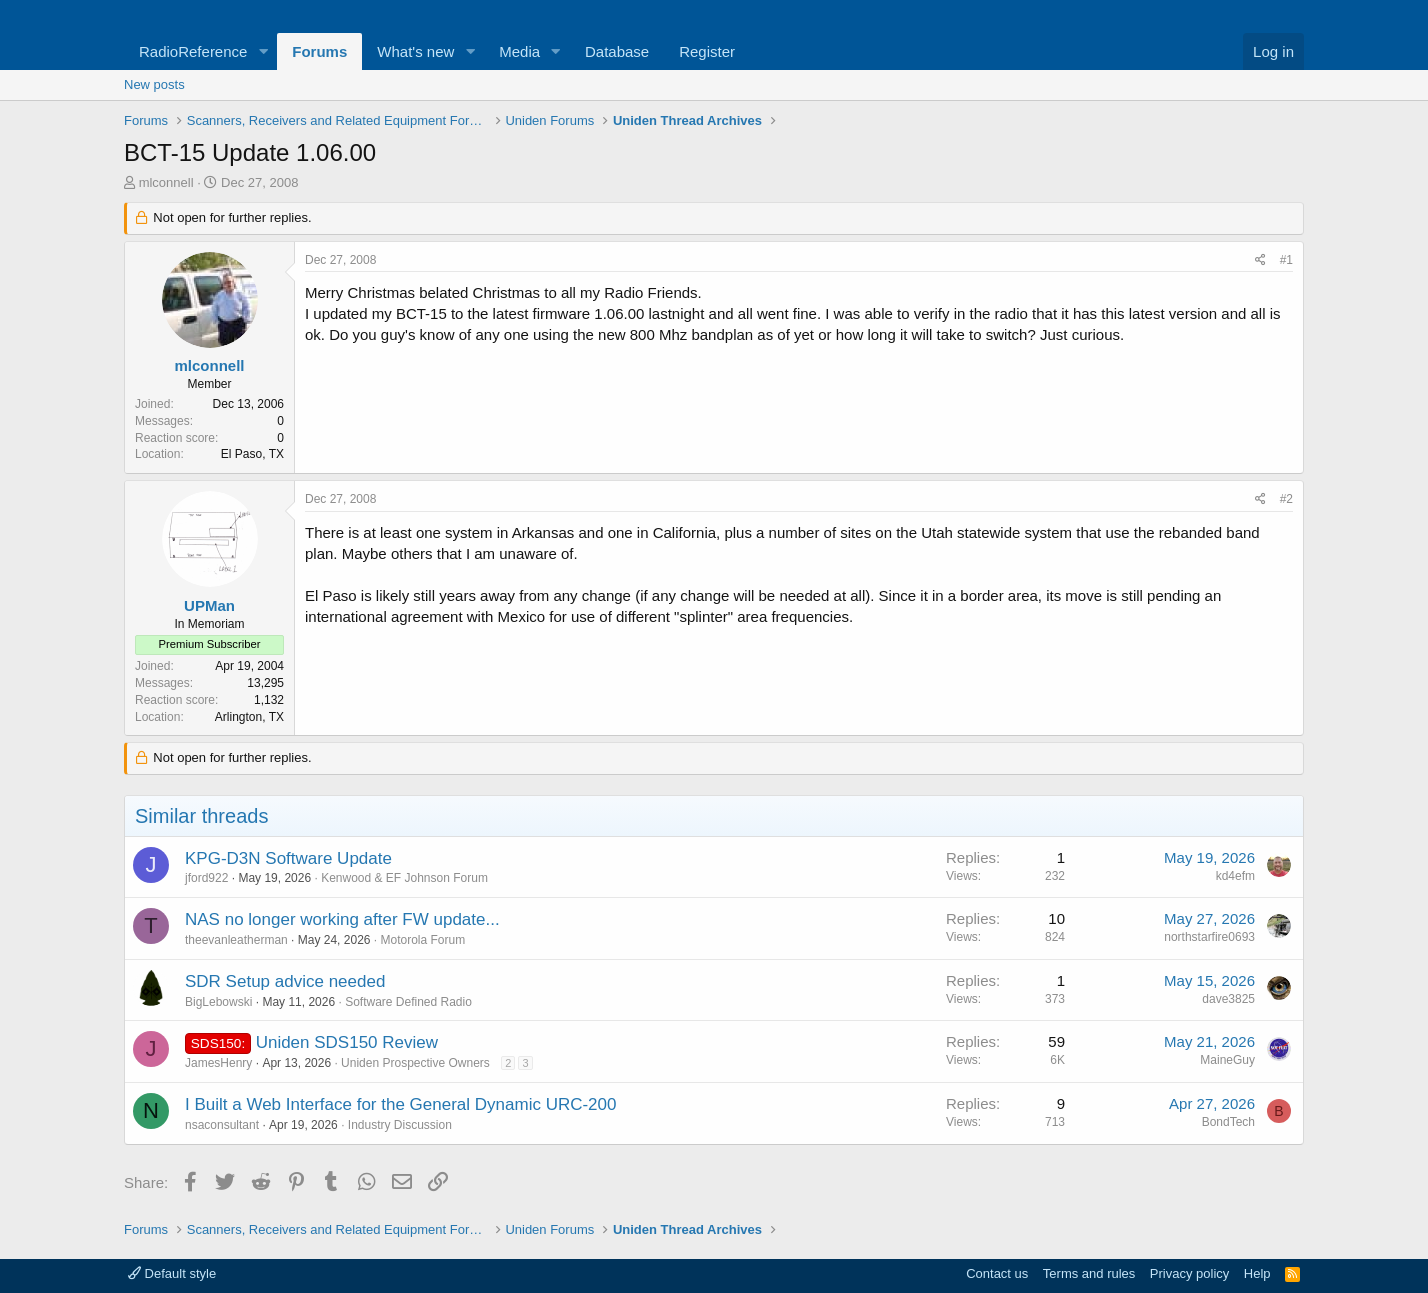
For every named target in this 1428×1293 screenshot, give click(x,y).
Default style (172, 1273)
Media (519, 51)
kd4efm (1235, 876)
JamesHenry (218, 1063)
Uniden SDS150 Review (347, 1042)
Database (617, 51)
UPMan (209, 605)
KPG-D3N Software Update (288, 858)
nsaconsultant (222, 1125)
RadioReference (193, 51)
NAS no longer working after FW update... (342, 919)
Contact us (997, 1273)
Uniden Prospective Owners (415, 1063)
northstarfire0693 (1209, 937)
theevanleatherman (236, 940)
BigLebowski (218, 1002)
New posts (154, 84)
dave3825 (1228, 999)
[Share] (1260, 260)
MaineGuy (1227, 1060)
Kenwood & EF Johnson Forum (404, 878)
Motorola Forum (423, 940)
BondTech (1228, 1122)
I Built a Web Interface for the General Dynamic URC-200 (400, 1104)
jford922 (206, 878)
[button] (263, 51)
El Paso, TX (252, 454)
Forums (319, 51)
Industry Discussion (400, 1125)
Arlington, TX (249, 717)
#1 (1286, 260)
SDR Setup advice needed (285, 981)
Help (1257, 1273)
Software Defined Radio (408, 1002)
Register (707, 51)
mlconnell (166, 182)
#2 (1286, 499)
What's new (415, 51)
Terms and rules (1089, 1273)
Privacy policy (1189, 1273)
